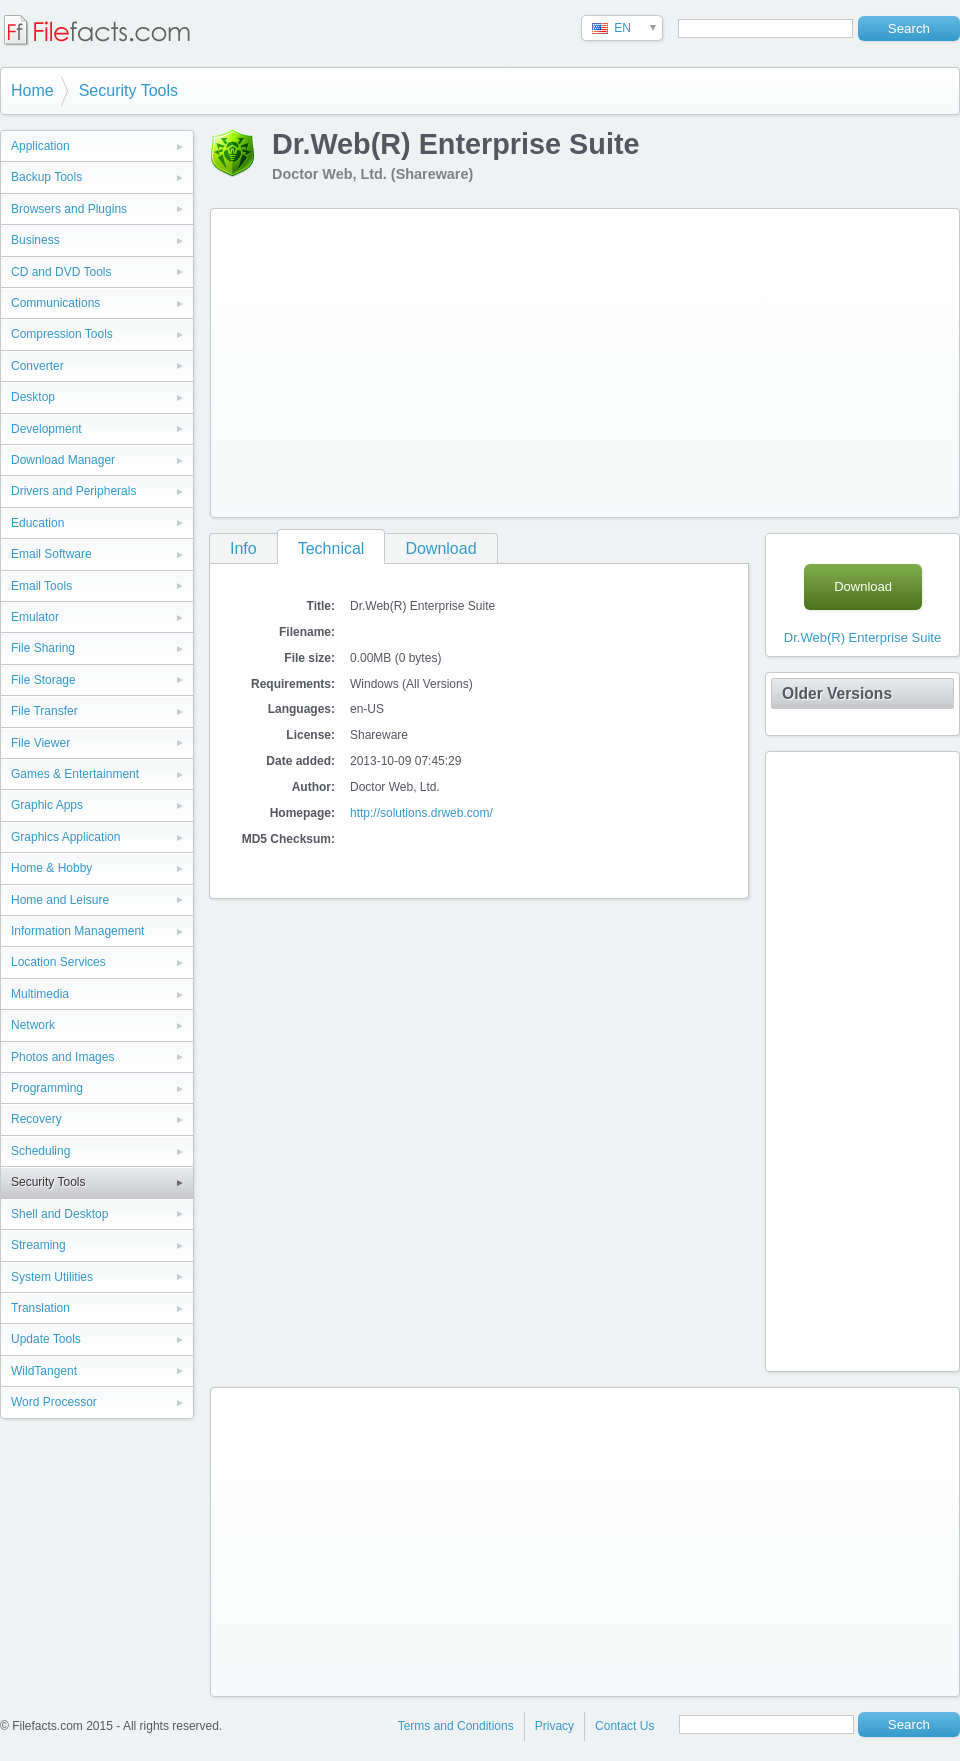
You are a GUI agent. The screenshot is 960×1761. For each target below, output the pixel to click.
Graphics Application (65, 837)
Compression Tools (62, 334)
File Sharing (43, 648)
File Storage (43, 680)
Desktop (33, 397)
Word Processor (54, 1402)
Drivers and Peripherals (73, 491)
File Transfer (44, 711)
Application (40, 146)
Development (46, 429)
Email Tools (41, 586)
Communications (55, 303)
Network (33, 1025)
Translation (40, 1308)
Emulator (35, 617)
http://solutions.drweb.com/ (421, 813)
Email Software (51, 554)
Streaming (38, 1245)
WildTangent (44, 1371)
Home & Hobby (51, 868)
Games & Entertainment (75, 774)
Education (37, 523)
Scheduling (40, 1151)
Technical (331, 548)
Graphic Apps (47, 805)
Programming (47, 1088)
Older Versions (837, 693)
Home (32, 90)
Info (243, 548)
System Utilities (52, 1277)
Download (440, 548)
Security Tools (128, 90)
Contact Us (624, 1726)
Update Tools (46, 1339)
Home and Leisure (60, 900)
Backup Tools (46, 177)
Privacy (554, 1726)
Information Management (77, 931)
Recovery (36, 1119)
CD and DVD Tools (61, 272)
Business (35, 240)
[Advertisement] (494, 359)
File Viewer (40, 743)
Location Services (58, 962)
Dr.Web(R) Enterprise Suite (862, 637)
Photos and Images (62, 1057)
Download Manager (63, 460)
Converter (37, 366)
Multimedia (40, 994)
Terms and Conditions (456, 1726)
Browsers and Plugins (69, 209)
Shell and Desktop (59, 1214)
